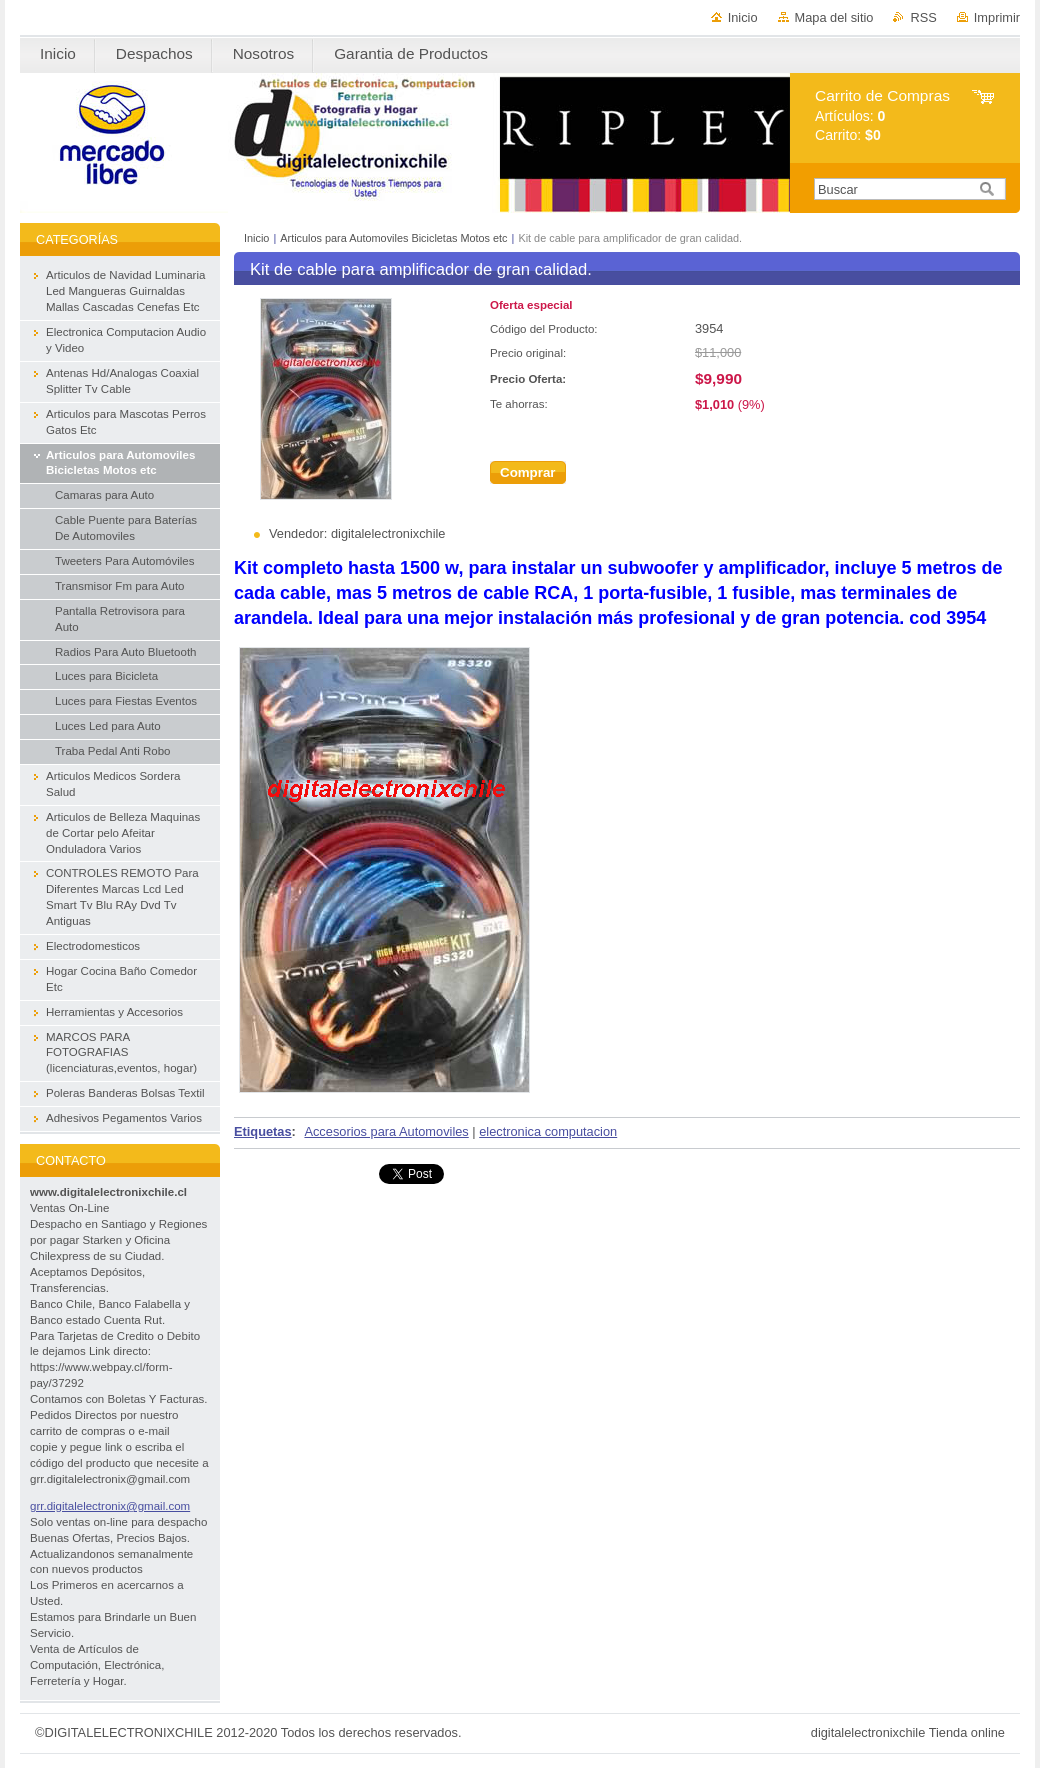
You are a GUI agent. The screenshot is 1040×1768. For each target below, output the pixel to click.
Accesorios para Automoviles (386, 1131)
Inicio (743, 17)
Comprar (528, 472)
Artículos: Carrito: (882, 115)
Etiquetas (263, 1131)
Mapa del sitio (834, 17)
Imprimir (997, 17)
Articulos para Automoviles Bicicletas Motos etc (393, 238)
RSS (923, 17)
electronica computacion (548, 1131)
